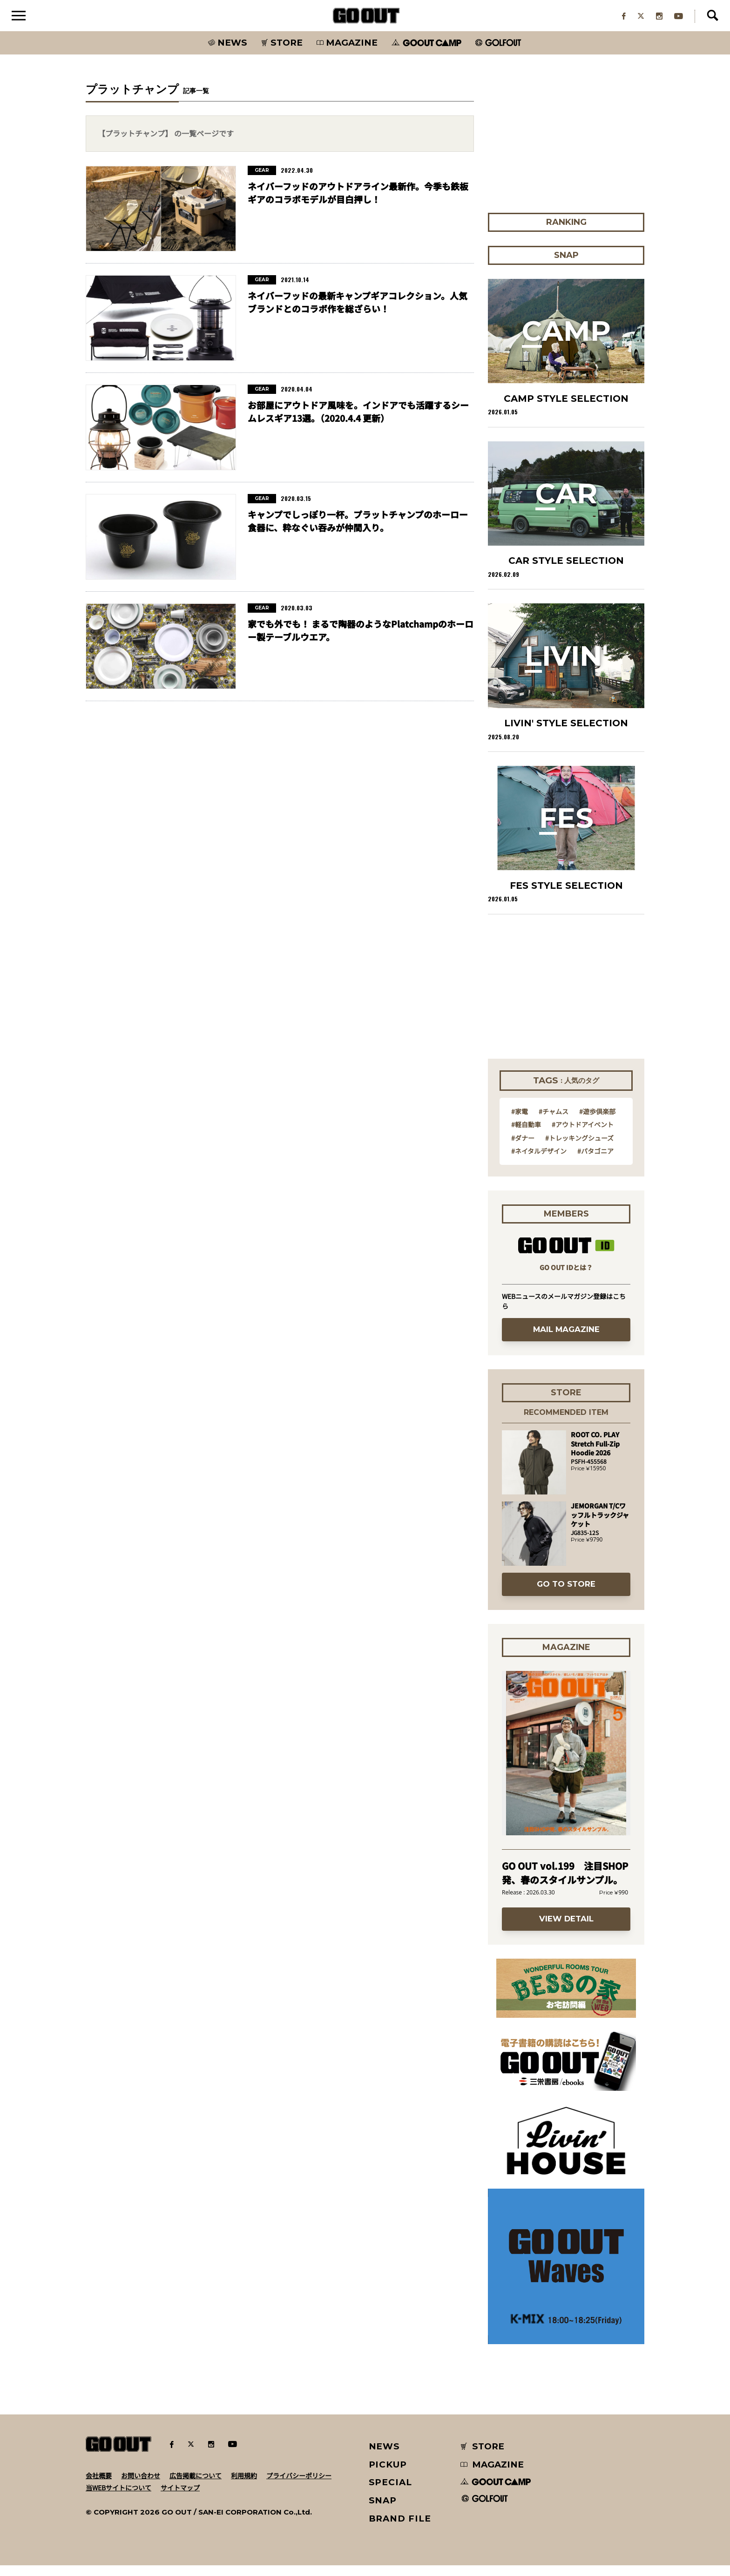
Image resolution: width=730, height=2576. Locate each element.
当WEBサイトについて (118, 2498)
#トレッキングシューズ (579, 1148)
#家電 (519, 1122)
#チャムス (553, 1122)
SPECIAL (390, 2493)
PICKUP (388, 2475)
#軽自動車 (526, 1135)
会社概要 (99, 2486)
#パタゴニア (595, 1161)
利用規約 (244, 2486)
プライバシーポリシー (298, 2486)
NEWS (384, 2457)
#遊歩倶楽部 (597, 1122)
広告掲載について (195, 2486)
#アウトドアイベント (583, 1135)
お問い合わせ (140, 2486)
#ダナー (522, 1148)
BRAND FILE (400, 2529)
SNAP (383, 2511)
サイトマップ (180, 2498)
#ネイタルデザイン (539, 1161)
